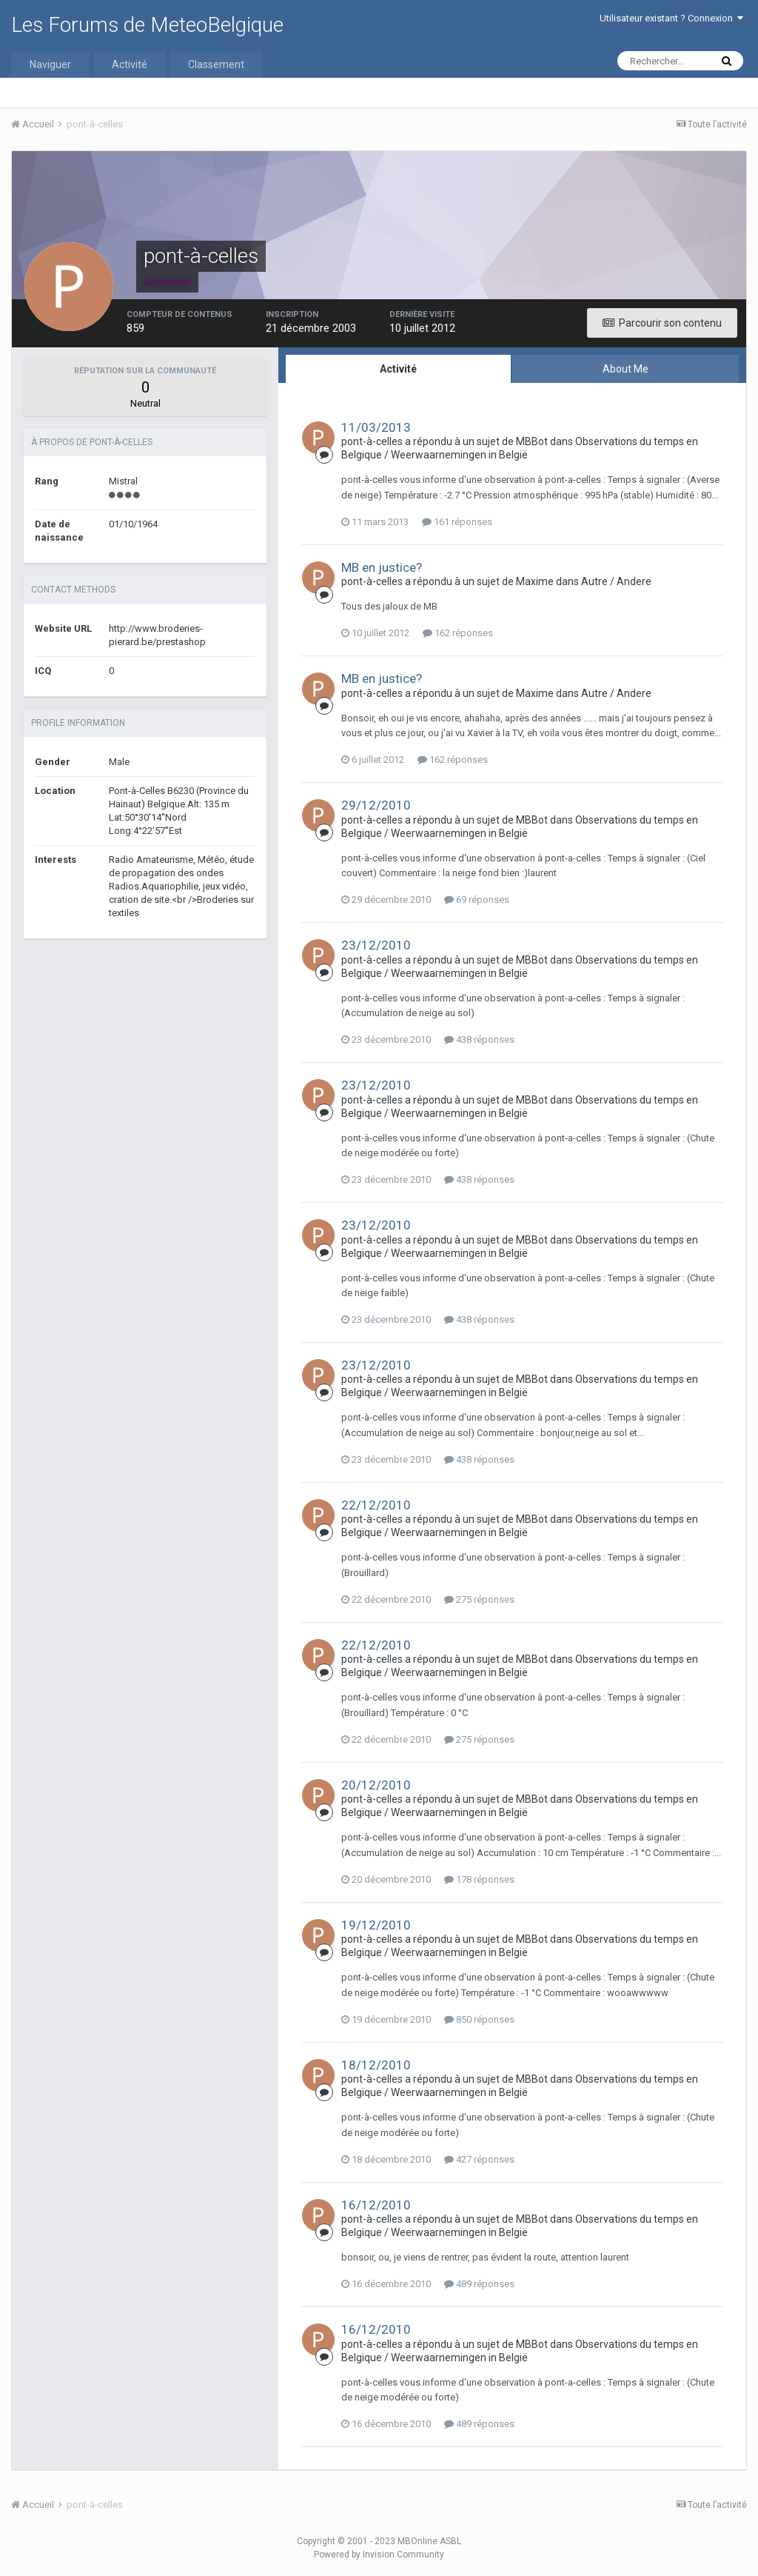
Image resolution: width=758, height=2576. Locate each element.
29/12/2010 (376, 805)
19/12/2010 (376, 1925)
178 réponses (479, 1879)
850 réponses (479, 2019)
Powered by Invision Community (379, 2554)
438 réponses (479, 1039)
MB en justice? (381, 567)
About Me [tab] (625, 369)
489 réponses (479, 2283)
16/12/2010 (376, 2205)
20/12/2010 (376, 1785)
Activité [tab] (398, 369)
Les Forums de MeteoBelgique (147, 25)
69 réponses (476, 899)
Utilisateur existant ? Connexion (671, 18)
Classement (216, 64)
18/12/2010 (376, 2065)
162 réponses (458, 632)
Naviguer (50, 64)
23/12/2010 (376, 945)
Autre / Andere (616, 581)
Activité (129, 64)
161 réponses (457, 521)
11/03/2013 (376, 427)
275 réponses (479, 1599)
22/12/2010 (376, 1505)
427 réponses (479, 2159)
